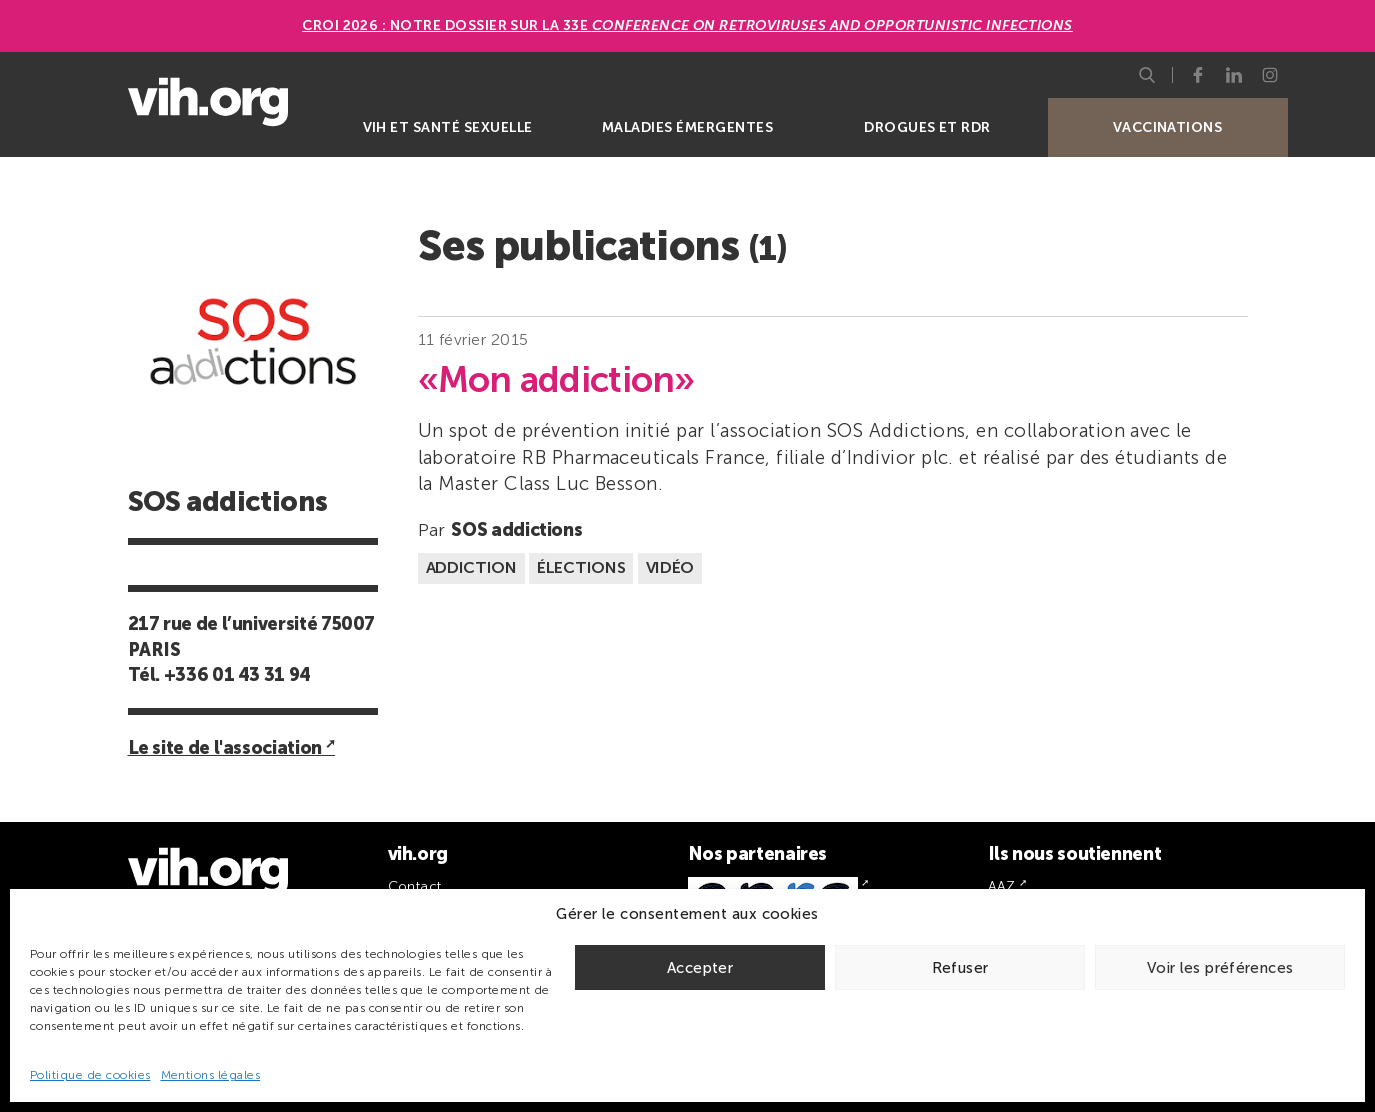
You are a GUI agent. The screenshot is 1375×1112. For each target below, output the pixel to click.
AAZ (1002, 886)
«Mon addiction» (556, 380)
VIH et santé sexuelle (448, 127)
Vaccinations (1168, 127)
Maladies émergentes (687, 127)
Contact (415, 886)
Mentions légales (211, 1075)
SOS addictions (516, 530)
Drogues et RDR (927, 127)
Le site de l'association (225, 748)
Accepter (700, 968)
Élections (581, 567)
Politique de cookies (90, 1075)
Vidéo (670, 567)
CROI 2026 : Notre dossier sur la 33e (687, 25)
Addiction (471, 567)
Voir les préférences (1220, 968)
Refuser (960, 968)
